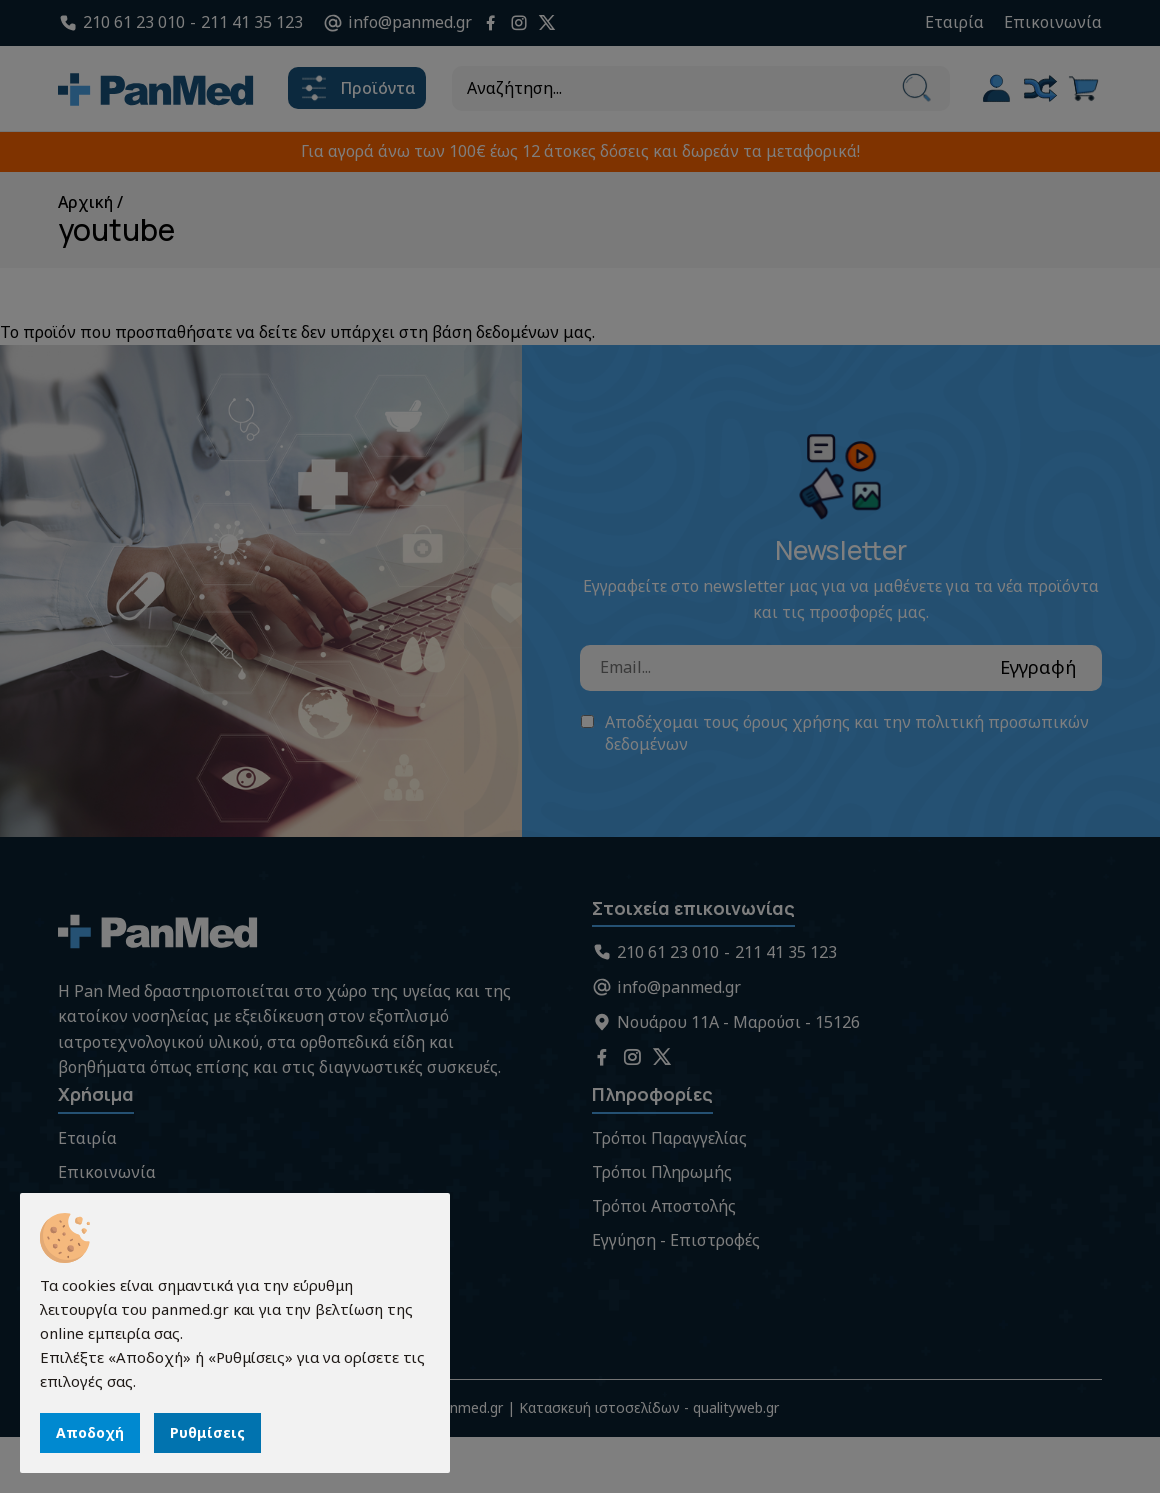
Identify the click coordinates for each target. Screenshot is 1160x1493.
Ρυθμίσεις (207, 1432)
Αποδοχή (90, 1432)
